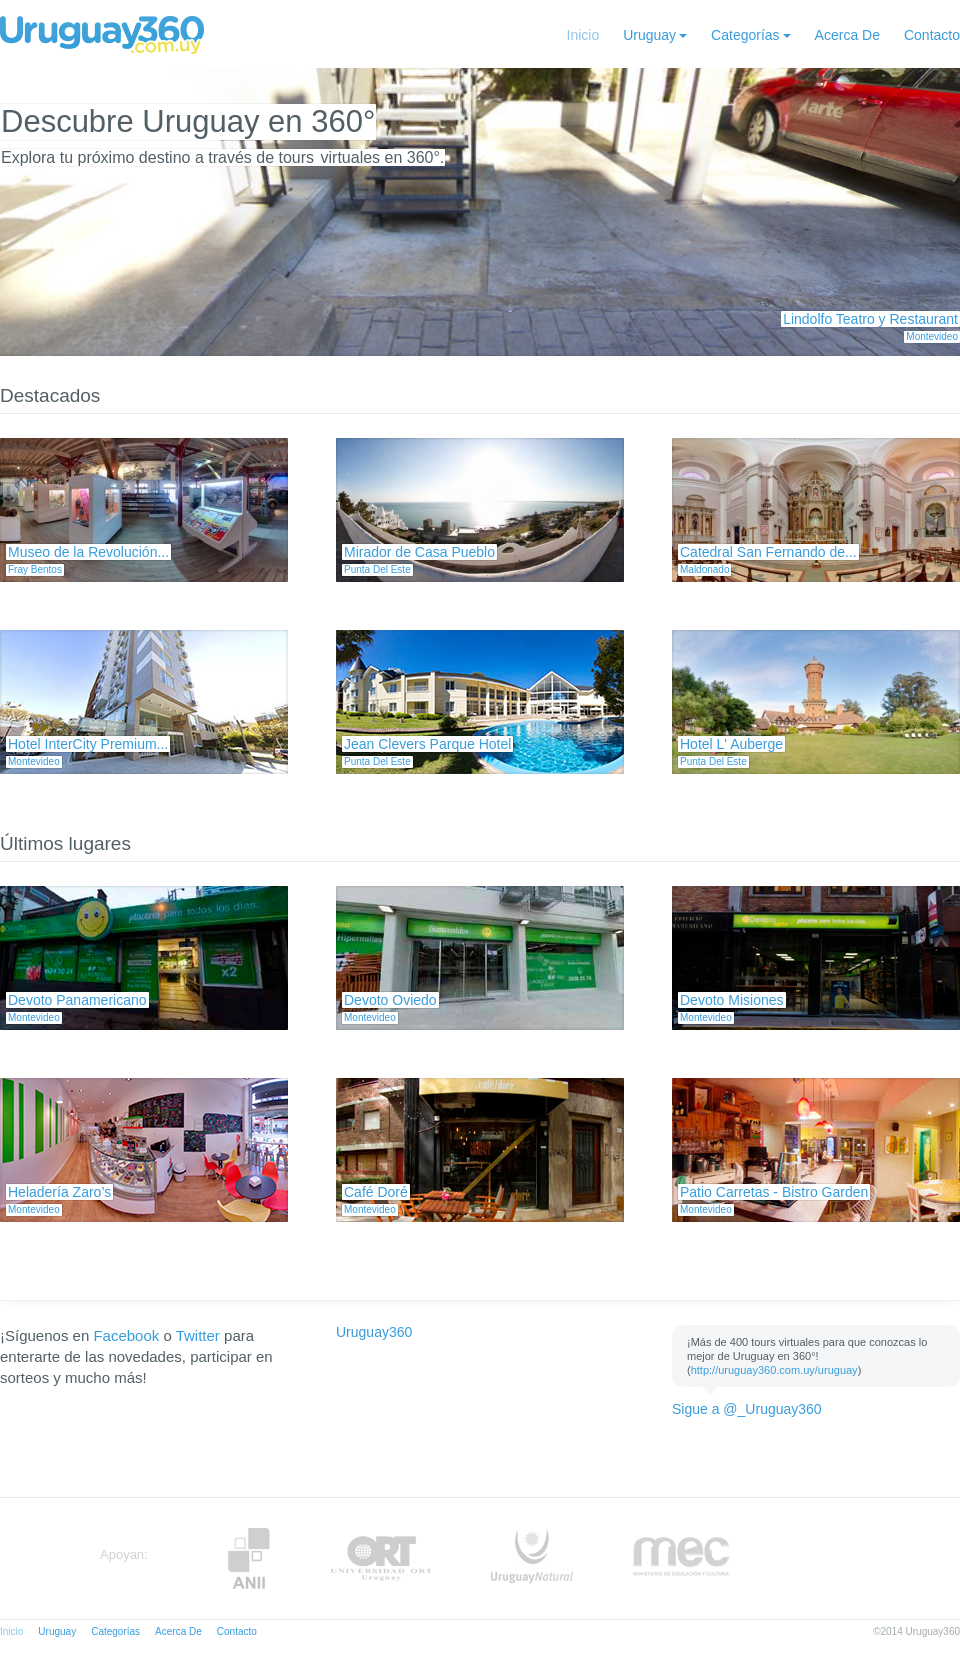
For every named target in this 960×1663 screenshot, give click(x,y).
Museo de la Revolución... (88, 552)
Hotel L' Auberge (731, 744)
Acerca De (847, 35)
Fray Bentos (35, 569)
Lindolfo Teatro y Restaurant (870, 319)
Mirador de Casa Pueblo (419, 552)
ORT (380, 1558)
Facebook (126, 1335)
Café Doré (376, 1192)
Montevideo (932, 336)
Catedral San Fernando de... (768, 552)
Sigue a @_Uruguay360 (747, 1409)
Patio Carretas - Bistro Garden (774, 1192)
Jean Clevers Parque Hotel (427, 744)
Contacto (932, 35)
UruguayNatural (532, 1558)
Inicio (583, 35)
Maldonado (704, 569)
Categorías (745, 35)
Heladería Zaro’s (59, 1192)
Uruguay (649, 35)
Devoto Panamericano (77, 1000)
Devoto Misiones (732, 1000)
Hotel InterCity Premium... (88, 744)
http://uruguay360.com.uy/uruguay (774, 1370)
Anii (249, 1558)
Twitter (198, 1335)
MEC (681, 1558)
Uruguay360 (374, 1332)
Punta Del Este (377, 569)
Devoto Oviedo (390, 1000)
